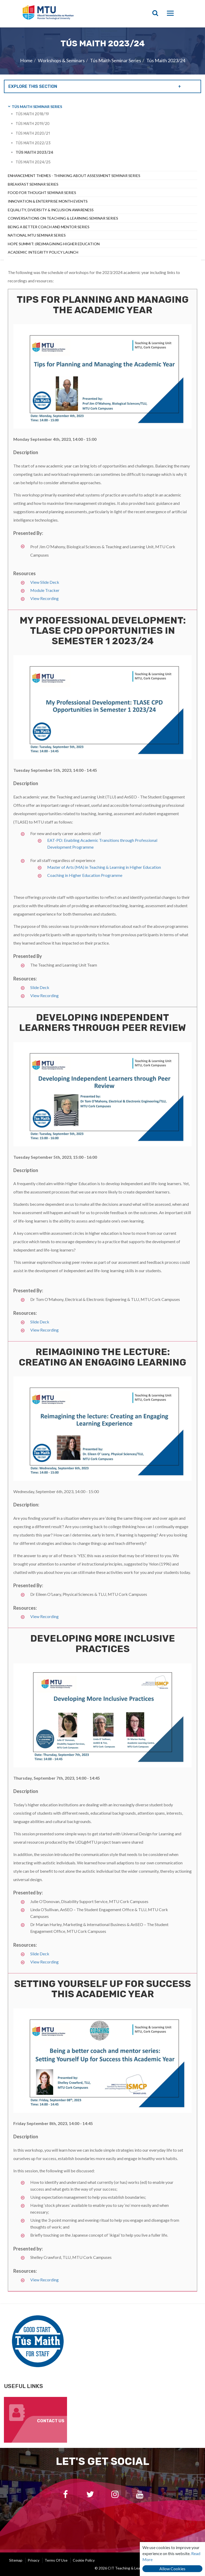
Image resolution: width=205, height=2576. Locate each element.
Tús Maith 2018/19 (32, 114)
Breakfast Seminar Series (33, 184)
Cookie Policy (84, 2560)
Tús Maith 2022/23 (33, 143)
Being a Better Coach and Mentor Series (48, 227)
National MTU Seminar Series (37, 235)
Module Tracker (44, 590)
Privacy (33, 2560)
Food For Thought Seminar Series (42, 192)
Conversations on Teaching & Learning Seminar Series (63, 218)
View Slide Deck (44, 582)
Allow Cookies (172, 2568)
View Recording (44, 598)
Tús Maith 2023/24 (165, 60)
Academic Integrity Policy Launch (43, 252)
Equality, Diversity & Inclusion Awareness (51, 210)
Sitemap (15, 2560)
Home (26, 60)
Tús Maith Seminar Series (115, 60)
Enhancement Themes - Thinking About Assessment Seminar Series (74, 175)
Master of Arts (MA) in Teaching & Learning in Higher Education (104, 867)
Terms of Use (56, 2560)
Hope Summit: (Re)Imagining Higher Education (54, 244)
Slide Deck (39, 987)
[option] (102, 51)
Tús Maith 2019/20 (33, 124)
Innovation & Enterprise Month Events (48, 201)
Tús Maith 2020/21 (33, 133)
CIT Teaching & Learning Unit (62, 14)
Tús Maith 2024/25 (33, 162)
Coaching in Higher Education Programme (84, 875)
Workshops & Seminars (61, 60)
